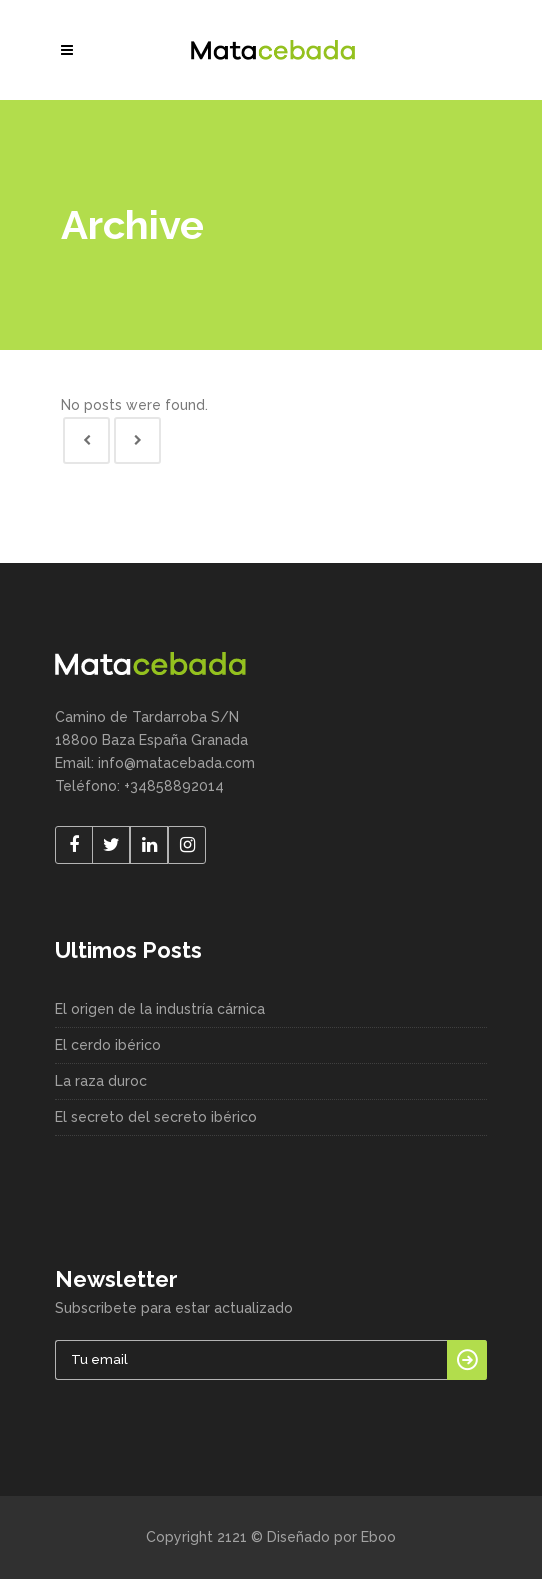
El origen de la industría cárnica (160, 1009)
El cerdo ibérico (108, 1045)
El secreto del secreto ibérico (156, 1117)
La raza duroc (101, 1081)
